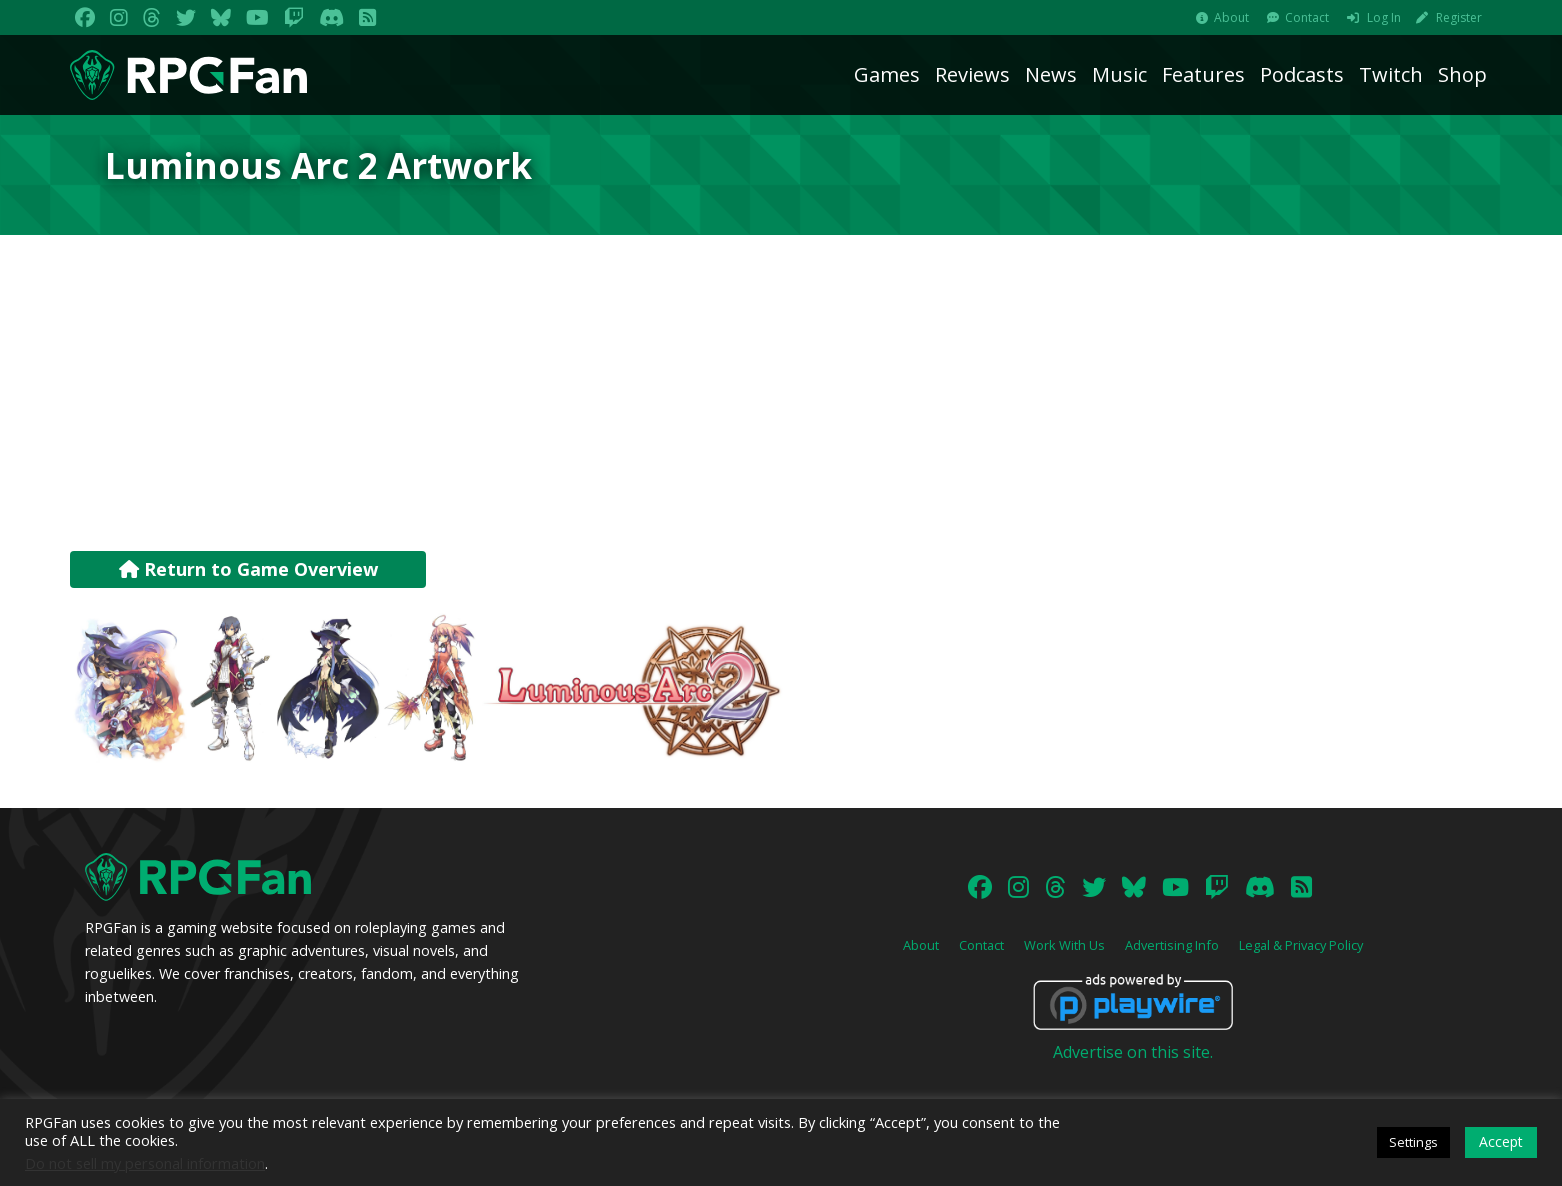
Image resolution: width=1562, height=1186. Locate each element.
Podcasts (1302, 74)
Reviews (972, 74)
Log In (1384, 17)
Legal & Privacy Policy (1301, 945)
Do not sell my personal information (145, 1163)
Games (887, 74)
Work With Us (1064, 945)
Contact (1307, 17)
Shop (1462, 74)
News (1051, 74)
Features (1203, 74)
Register (1459, 17)
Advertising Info (1172, 945)
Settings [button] (1413, 1142)
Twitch (1391, 74)
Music (1119, 74)
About (1231, 17)
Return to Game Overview (248, 569)
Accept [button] (1501, 1141)
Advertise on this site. (1133, 1052)
